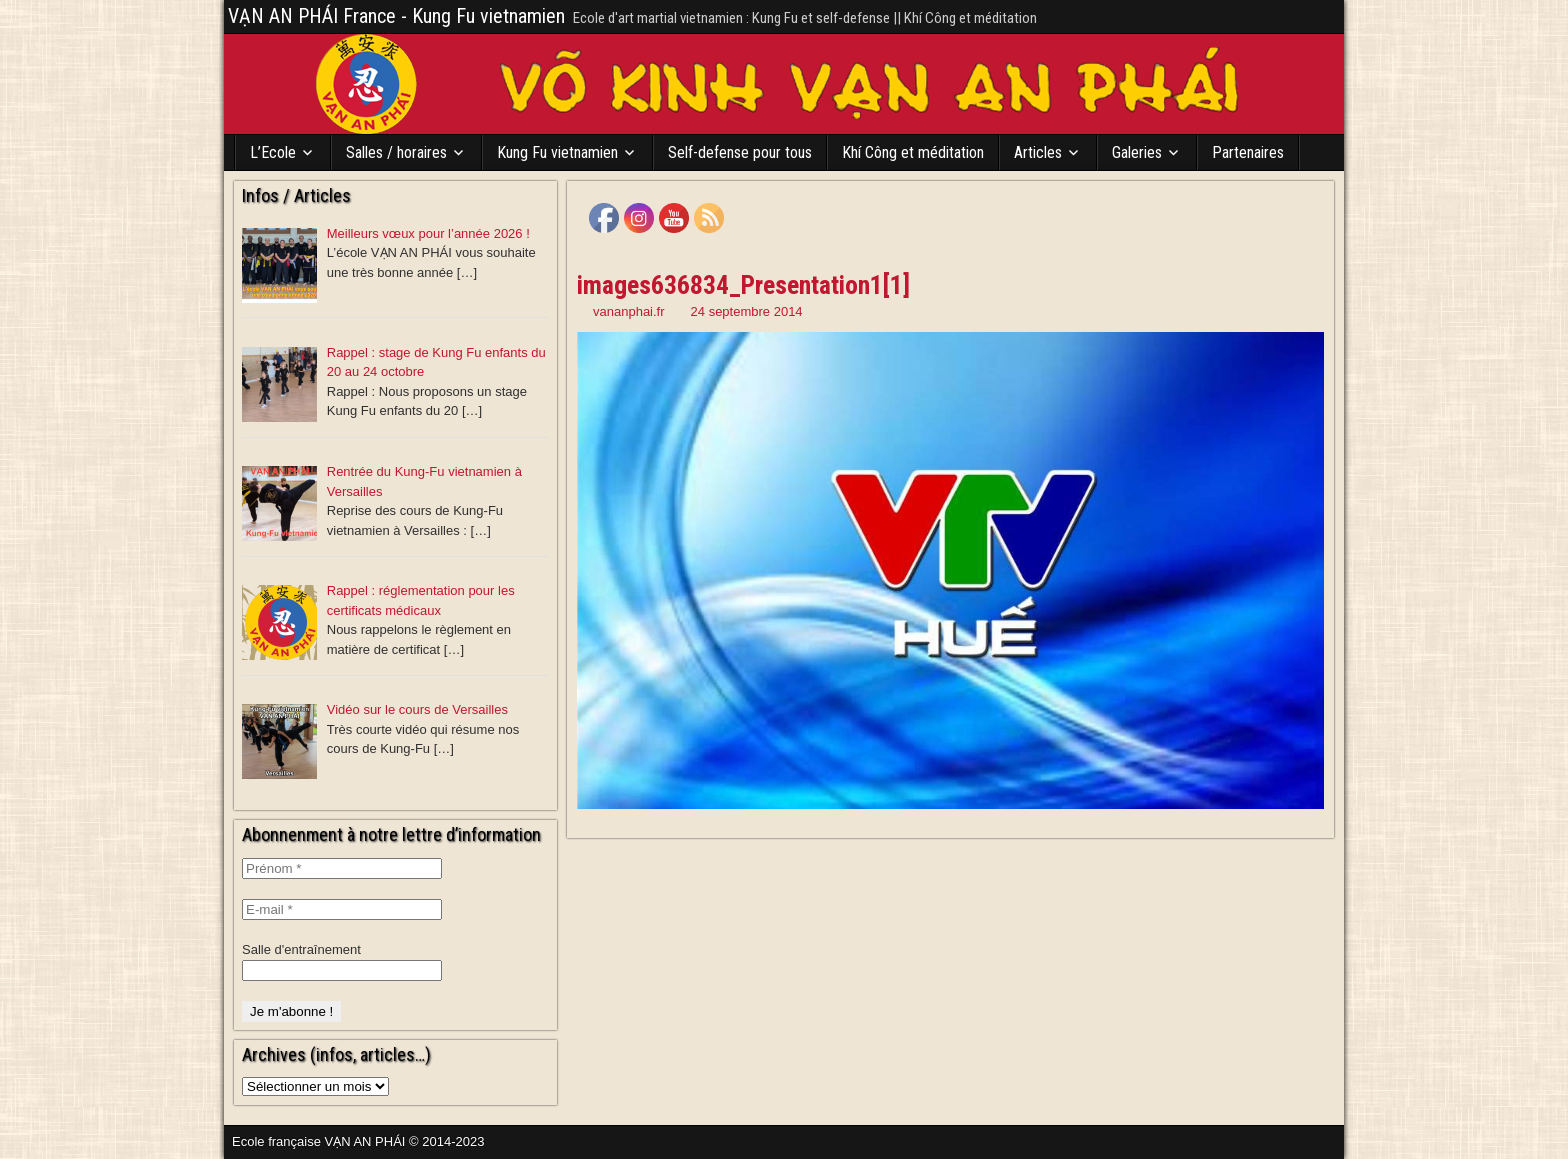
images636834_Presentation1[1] (743, 285)
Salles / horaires (396, 152)
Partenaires (1248, 152)
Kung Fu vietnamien (557, 152)
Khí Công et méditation (913, 152)
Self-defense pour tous (740, 152)
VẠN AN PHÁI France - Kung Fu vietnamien (396, 16)
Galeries (1137, 152)
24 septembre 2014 (747, 311)
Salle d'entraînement (301, 949)
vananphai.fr (629, 311)
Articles (1038, 152)
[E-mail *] (342, 909)
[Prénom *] (342, 868)
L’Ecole (273, 152)
